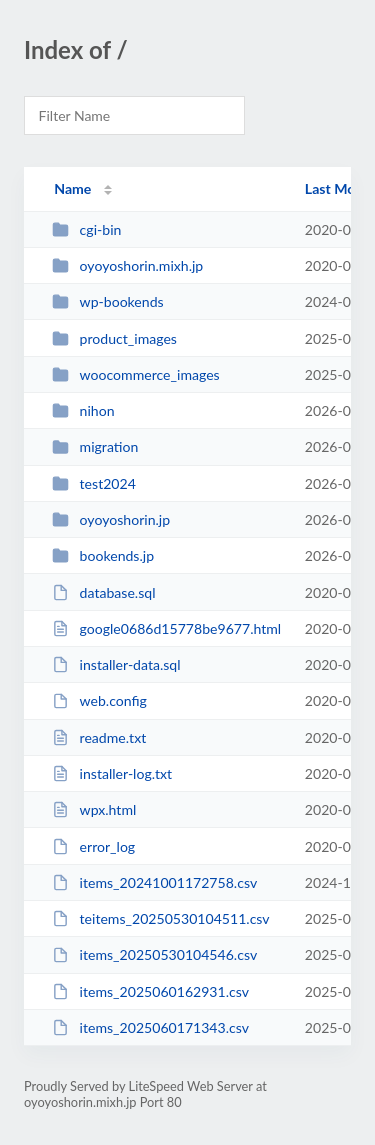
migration (95, 446)
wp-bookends (107, 301)
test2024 (94, 483)
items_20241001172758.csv (154, 882)
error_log (93, 846)
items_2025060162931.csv (150, 991)
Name (72, 188)
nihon (83, 410)
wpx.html (94, 809)
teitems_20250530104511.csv (160, 918)
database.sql (103, 592)
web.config (99, 700)
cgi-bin (86, 229)
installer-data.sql (116, 664)
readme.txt (99, 737)
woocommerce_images (136, 374)
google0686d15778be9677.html (166, 628)
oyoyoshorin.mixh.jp (127, 265)
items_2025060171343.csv (150, 1027)
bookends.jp (103, 555)
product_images (114, 338)
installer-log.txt (112, 773)
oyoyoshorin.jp (111, 519)
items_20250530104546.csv (154, 954)
